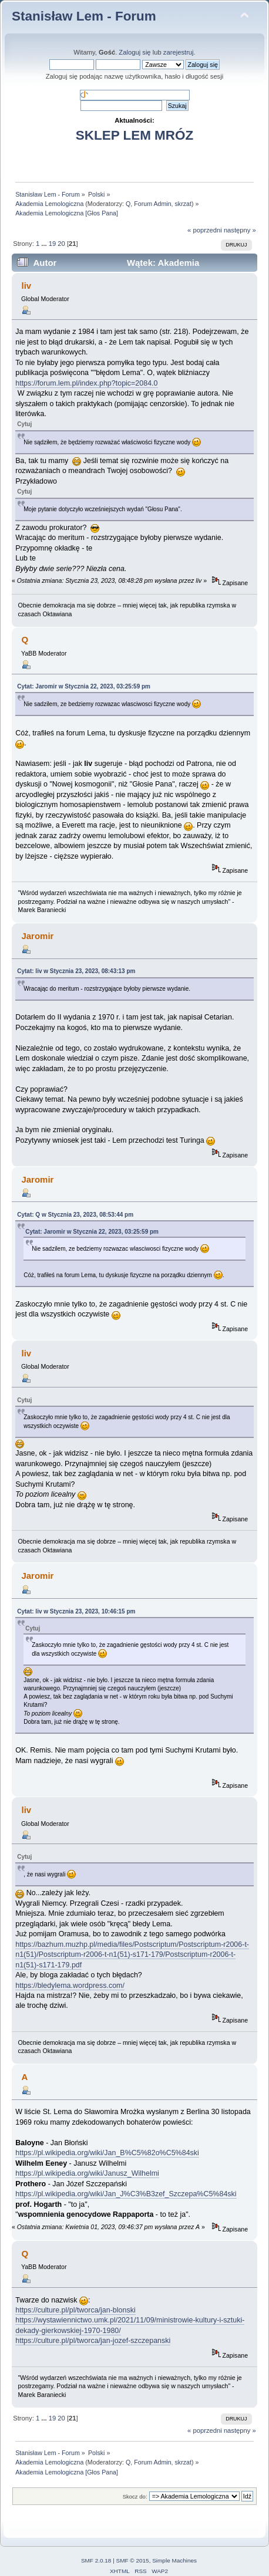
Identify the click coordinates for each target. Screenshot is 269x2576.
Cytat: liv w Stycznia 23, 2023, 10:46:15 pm (76, 1611)
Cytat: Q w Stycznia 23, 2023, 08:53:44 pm (75, 1214)
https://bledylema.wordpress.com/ (70, 1985)
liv (26, 286)
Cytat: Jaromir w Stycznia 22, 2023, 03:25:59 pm (83, 686)
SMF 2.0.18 (96, 2560)
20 (61, 243)
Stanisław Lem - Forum (84, 16)
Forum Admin (152, 203)
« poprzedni (204, 230)
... (44, 243)
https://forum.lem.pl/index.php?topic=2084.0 (86, 383)
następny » (240, 230)
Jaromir (37, 936)
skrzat (183, 203)
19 (52, 243)
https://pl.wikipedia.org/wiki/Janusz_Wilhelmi (87, 2173)
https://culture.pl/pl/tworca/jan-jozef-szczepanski (92, 2341)
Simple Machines (174, 2560)
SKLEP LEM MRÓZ (134, 135)
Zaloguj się (134, 52)
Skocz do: (135, 2496)
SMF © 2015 (132, 2560)
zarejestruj (178, 52)
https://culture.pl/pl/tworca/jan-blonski (75, 2310)
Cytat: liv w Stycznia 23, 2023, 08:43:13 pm (76, 971)
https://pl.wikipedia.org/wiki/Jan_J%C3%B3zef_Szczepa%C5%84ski (125, 2194)
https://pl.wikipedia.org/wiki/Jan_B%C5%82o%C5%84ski (107, 2153)
